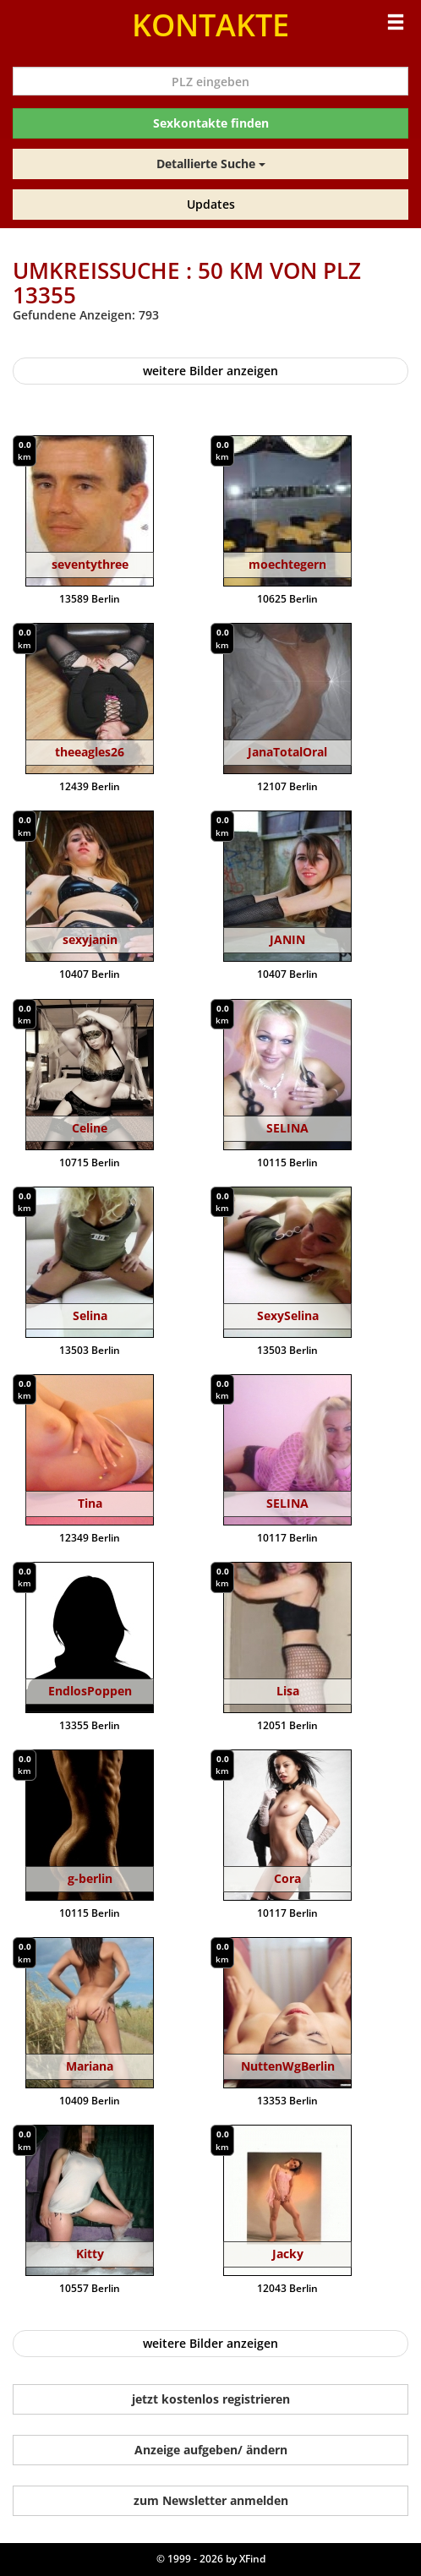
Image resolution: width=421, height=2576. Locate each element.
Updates (211, 204)
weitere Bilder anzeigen (210, 371)
